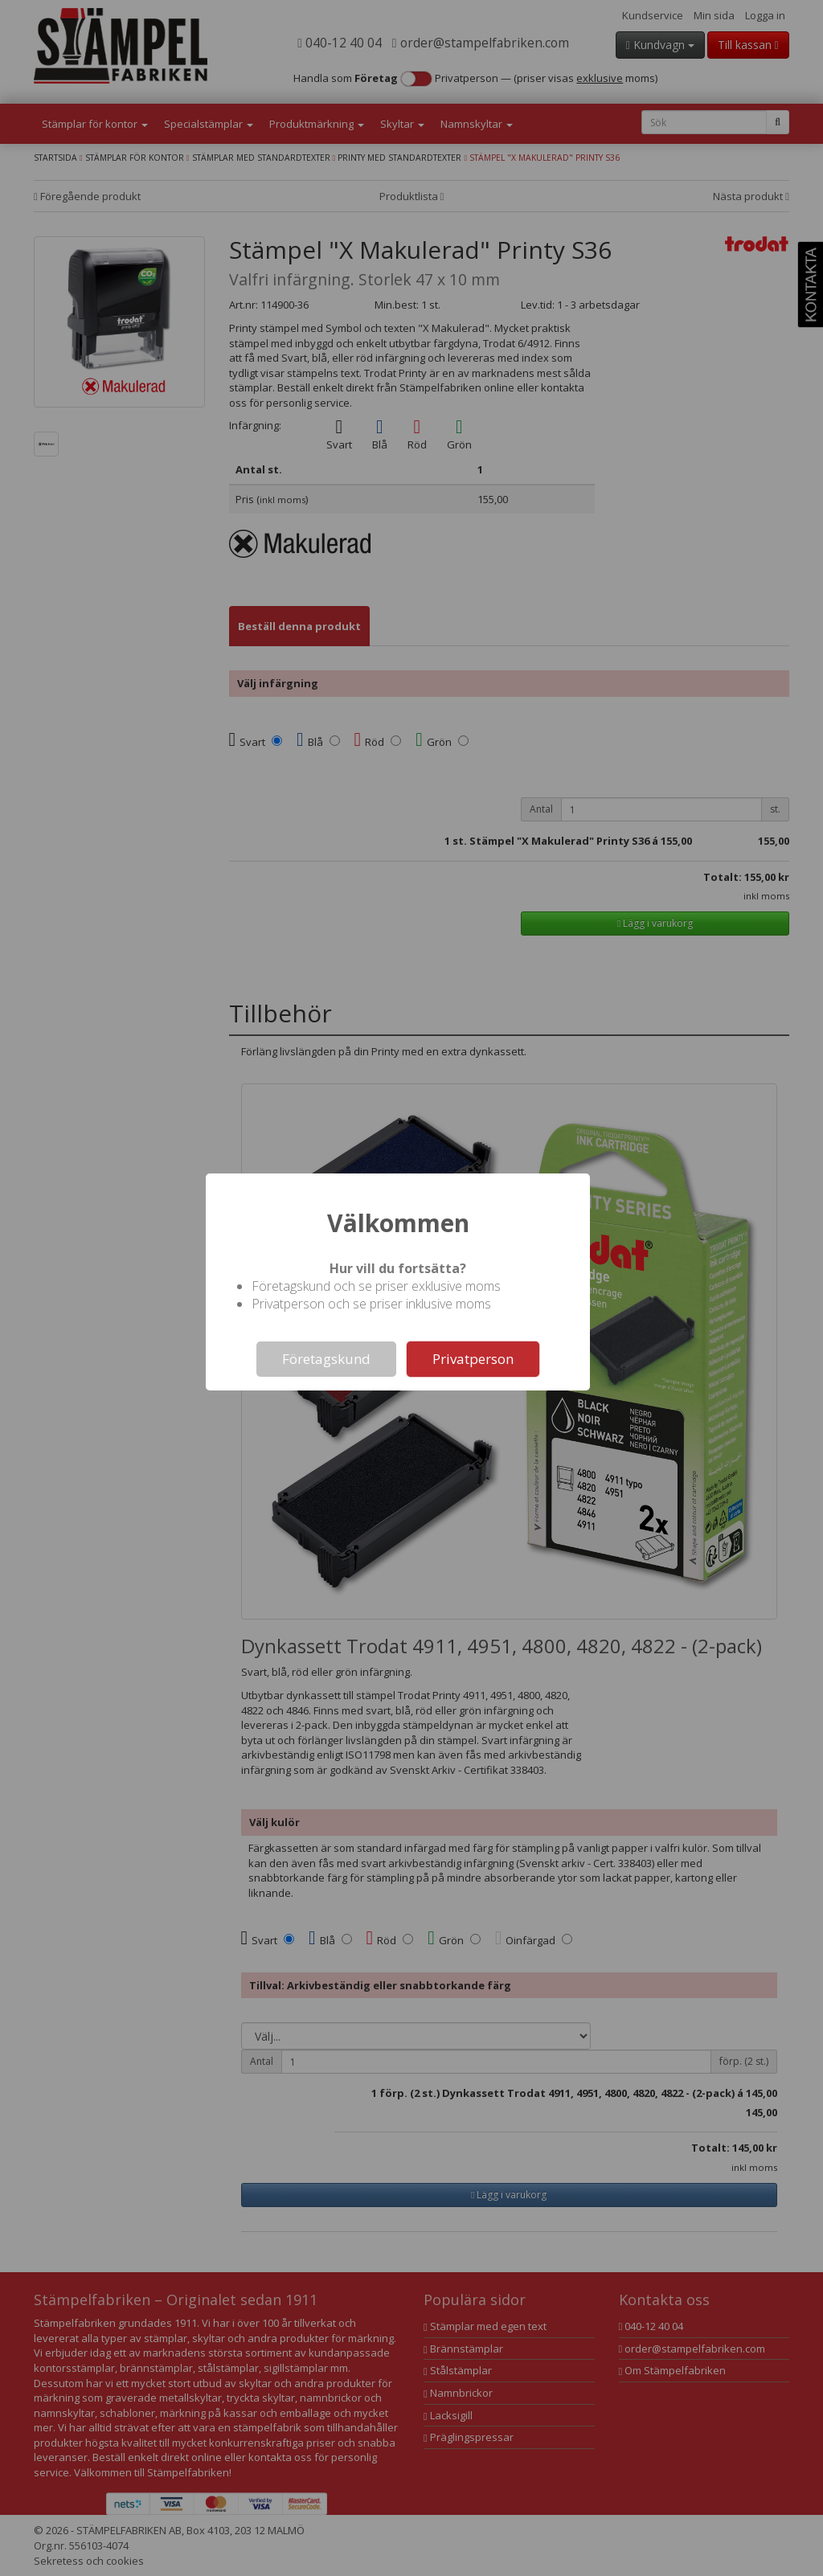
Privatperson (473, 1358)
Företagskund (326, 1358)
